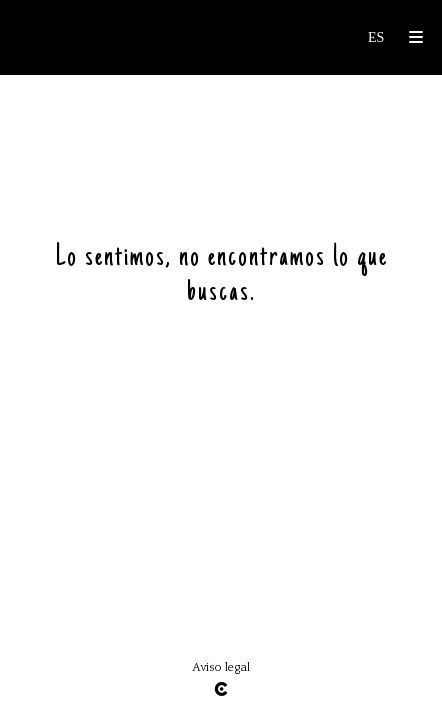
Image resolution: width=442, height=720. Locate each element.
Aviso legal (221, 667)
